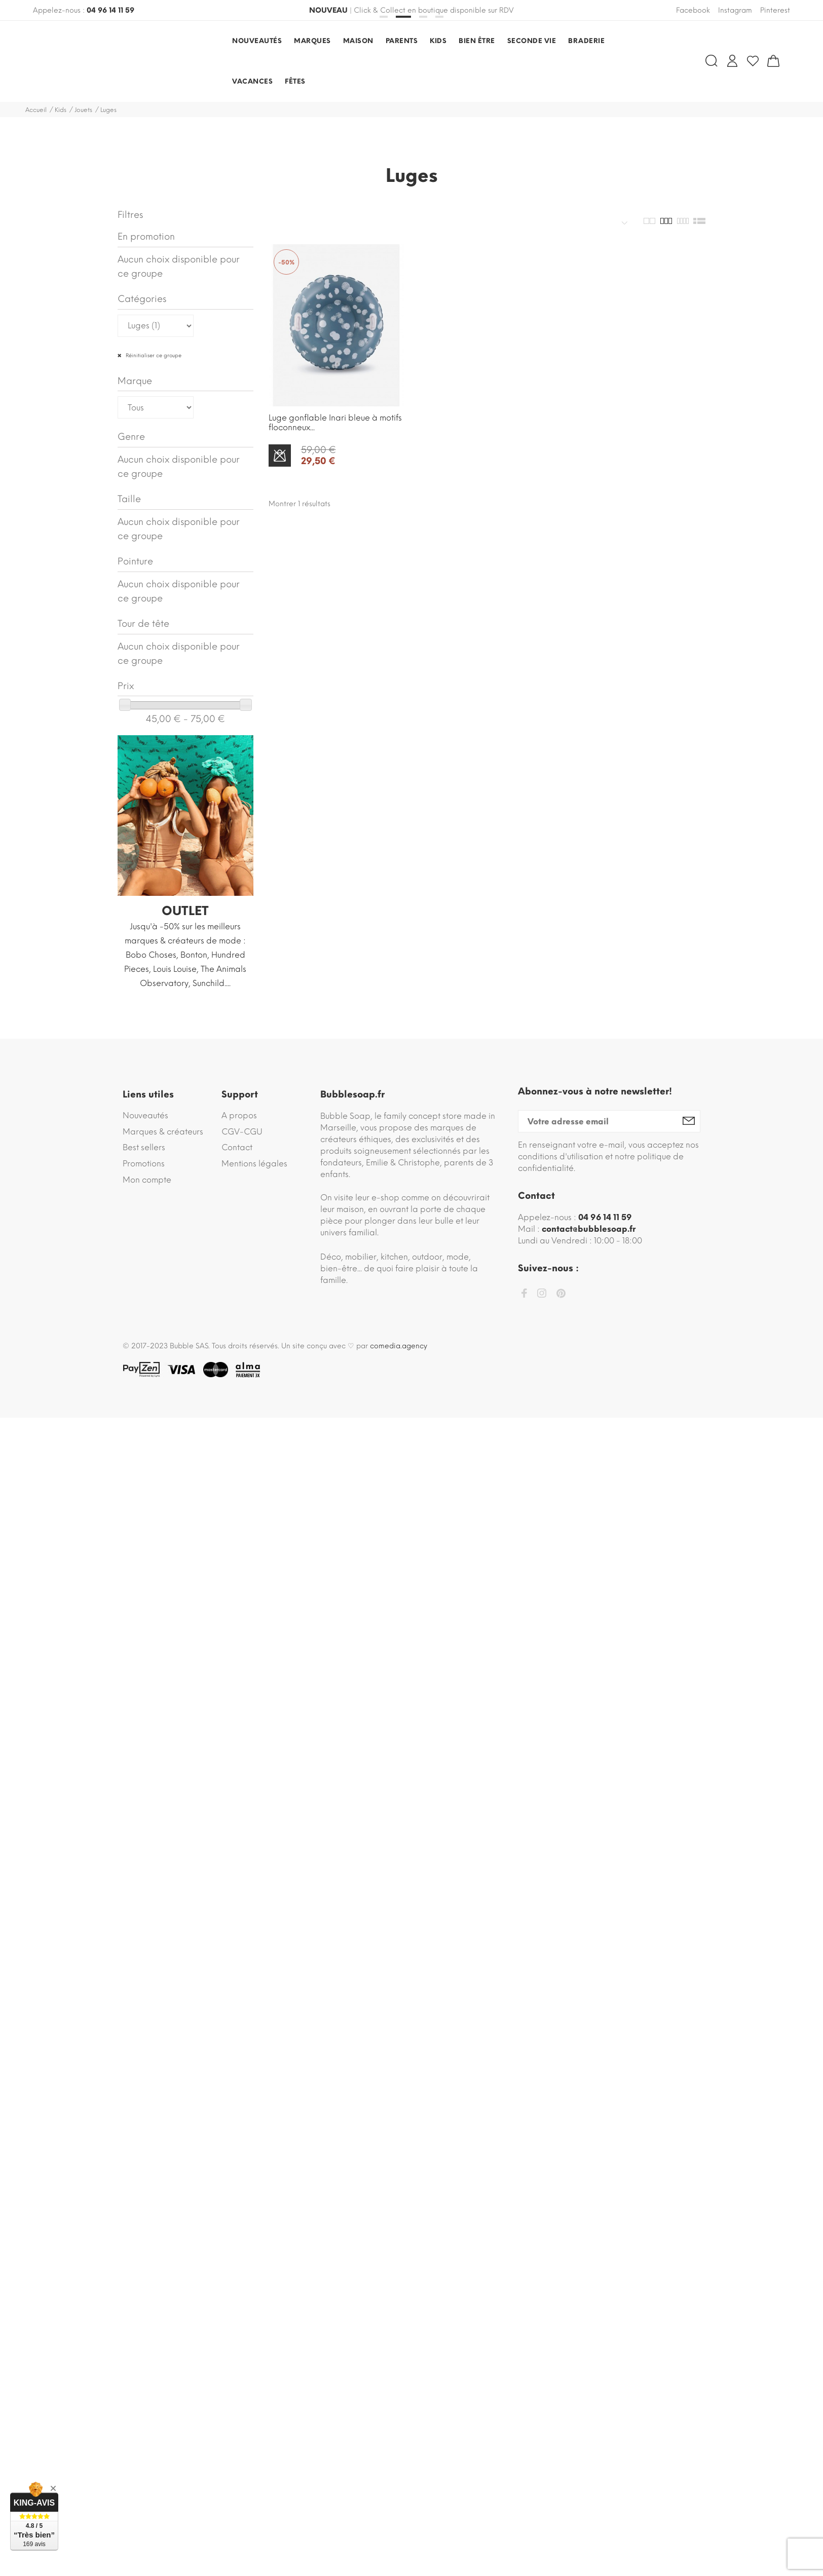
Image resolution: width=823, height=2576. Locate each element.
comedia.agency (398, 1346)
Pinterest (775, 10)
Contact (236, 1147)
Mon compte (147, 1180)
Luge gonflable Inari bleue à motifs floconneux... (335, 422)
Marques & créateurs (163, 1132)
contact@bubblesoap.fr (588, 1229)
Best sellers (144, 1147)
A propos (239, 1115)
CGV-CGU (242, 1132)
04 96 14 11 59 (110, 10)
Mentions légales (254, 1163)
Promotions (144, 1163)
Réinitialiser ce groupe (152, 355)
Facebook (693, 10)
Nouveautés (145, 1115)
